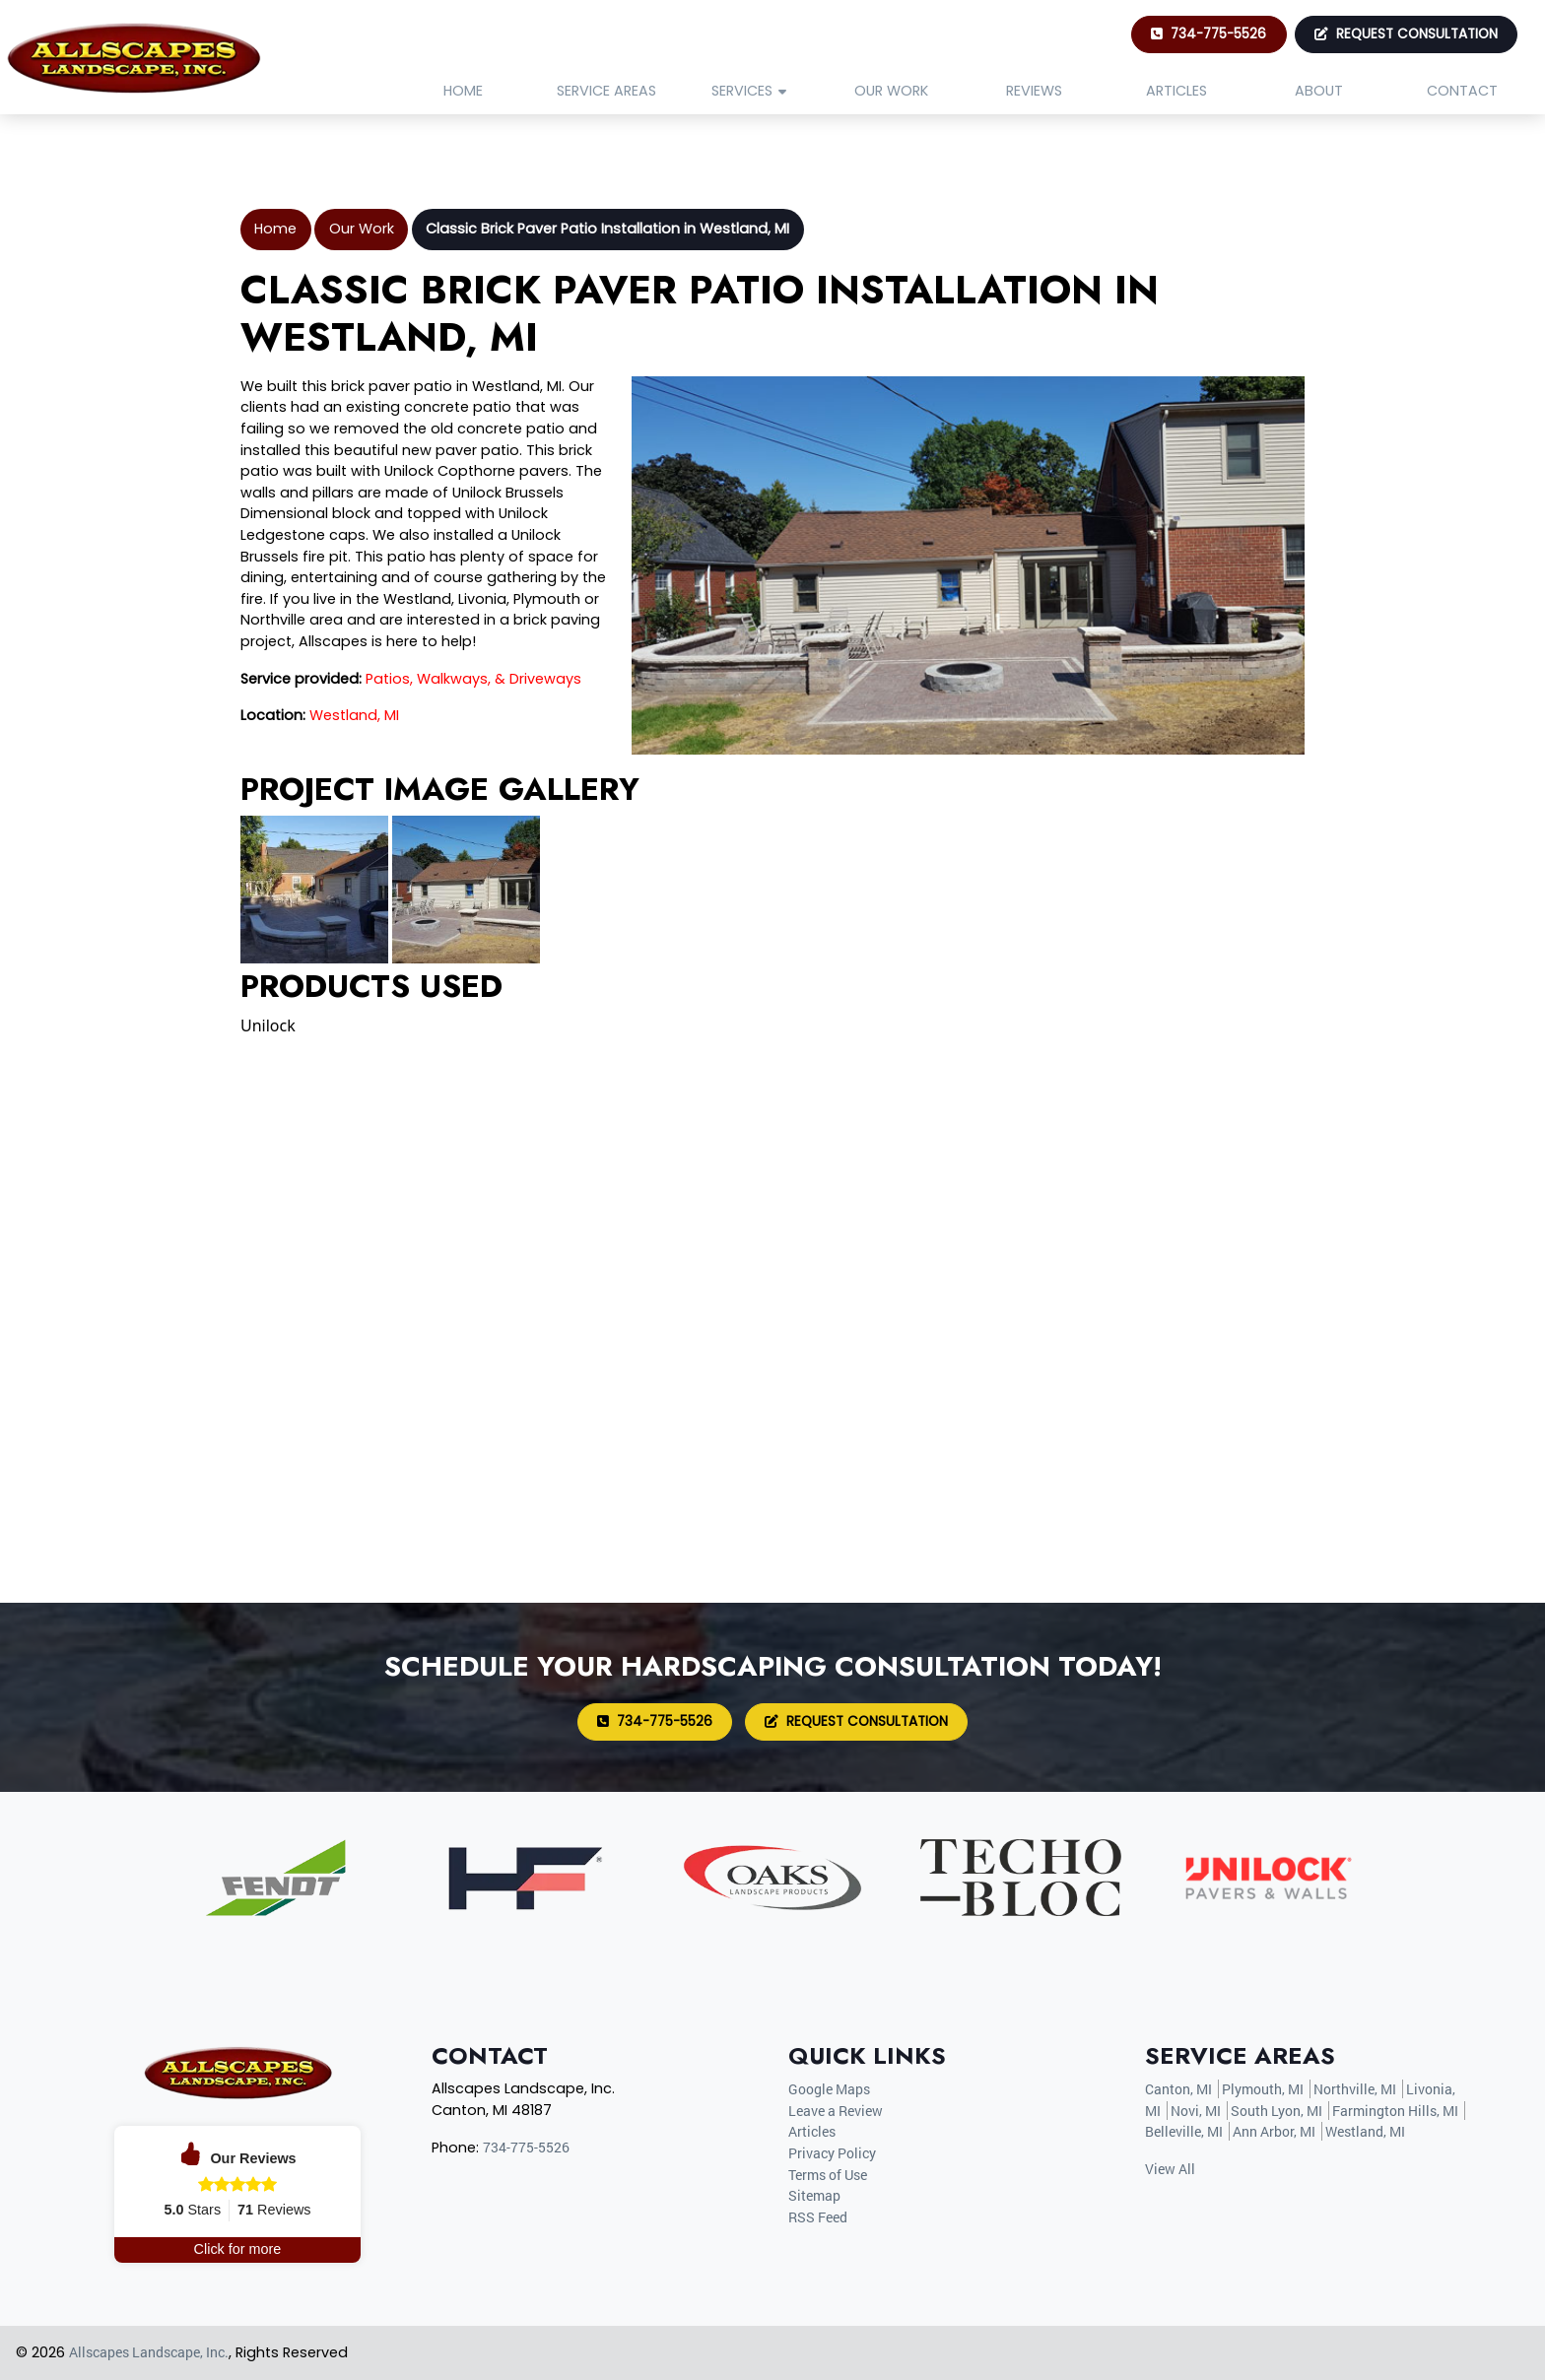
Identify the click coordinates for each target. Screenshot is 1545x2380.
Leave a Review (835, 2110)
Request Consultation (1406, 34)
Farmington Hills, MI (1395, 2110)
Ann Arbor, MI (1274, 2131)
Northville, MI (1354, 2089)
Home (275, 228)
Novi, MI (1196, 2110)
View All (1170, 2168)
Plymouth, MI (1263, 2089)
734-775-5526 (1208, 34)
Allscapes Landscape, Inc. (149, 2352)
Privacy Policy (832, 2153)
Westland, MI (354, 715)
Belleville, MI (1184, 2131)
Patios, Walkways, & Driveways (473, 679)
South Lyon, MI (1276, 2110)
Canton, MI (1178, 2089)
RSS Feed (817, 2217)
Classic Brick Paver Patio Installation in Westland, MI (607, 228)
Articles (812, 2131)
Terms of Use (827, 2174)
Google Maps (829, 2089)
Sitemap (814, 2195)
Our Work (361, 228)
